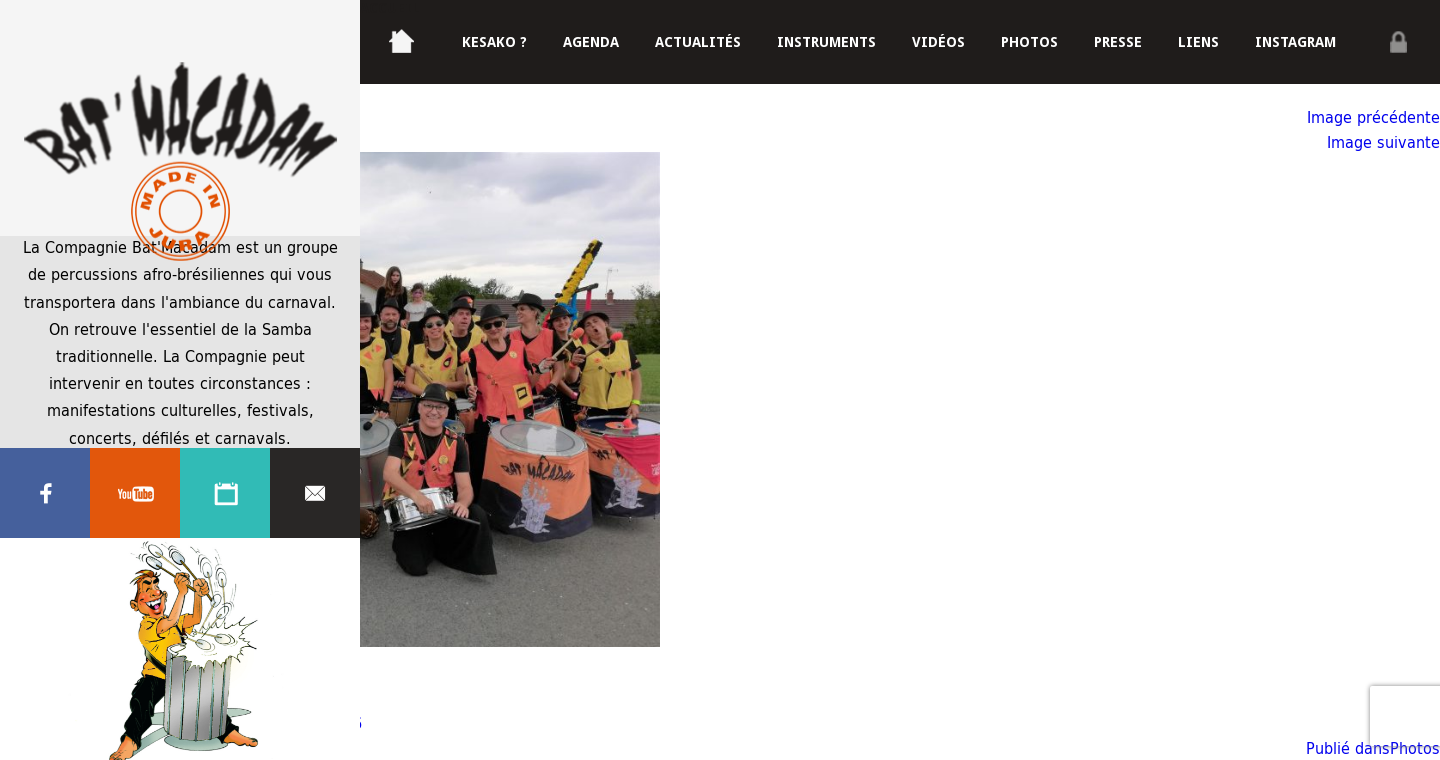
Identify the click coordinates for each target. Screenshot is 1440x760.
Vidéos (938, 42)
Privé (1398, 42)
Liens (1198, 42)
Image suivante (1383, 141)
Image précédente (1373, 116)
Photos (1029, 42)
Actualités (698, 42)
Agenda (225, 493)
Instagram (1295, 42)
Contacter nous (315, 493)
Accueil (390, 8)
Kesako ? (494, 42)
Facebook (45, 493)
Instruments (826, 42)
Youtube (135, 493)
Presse (1118, 42)
